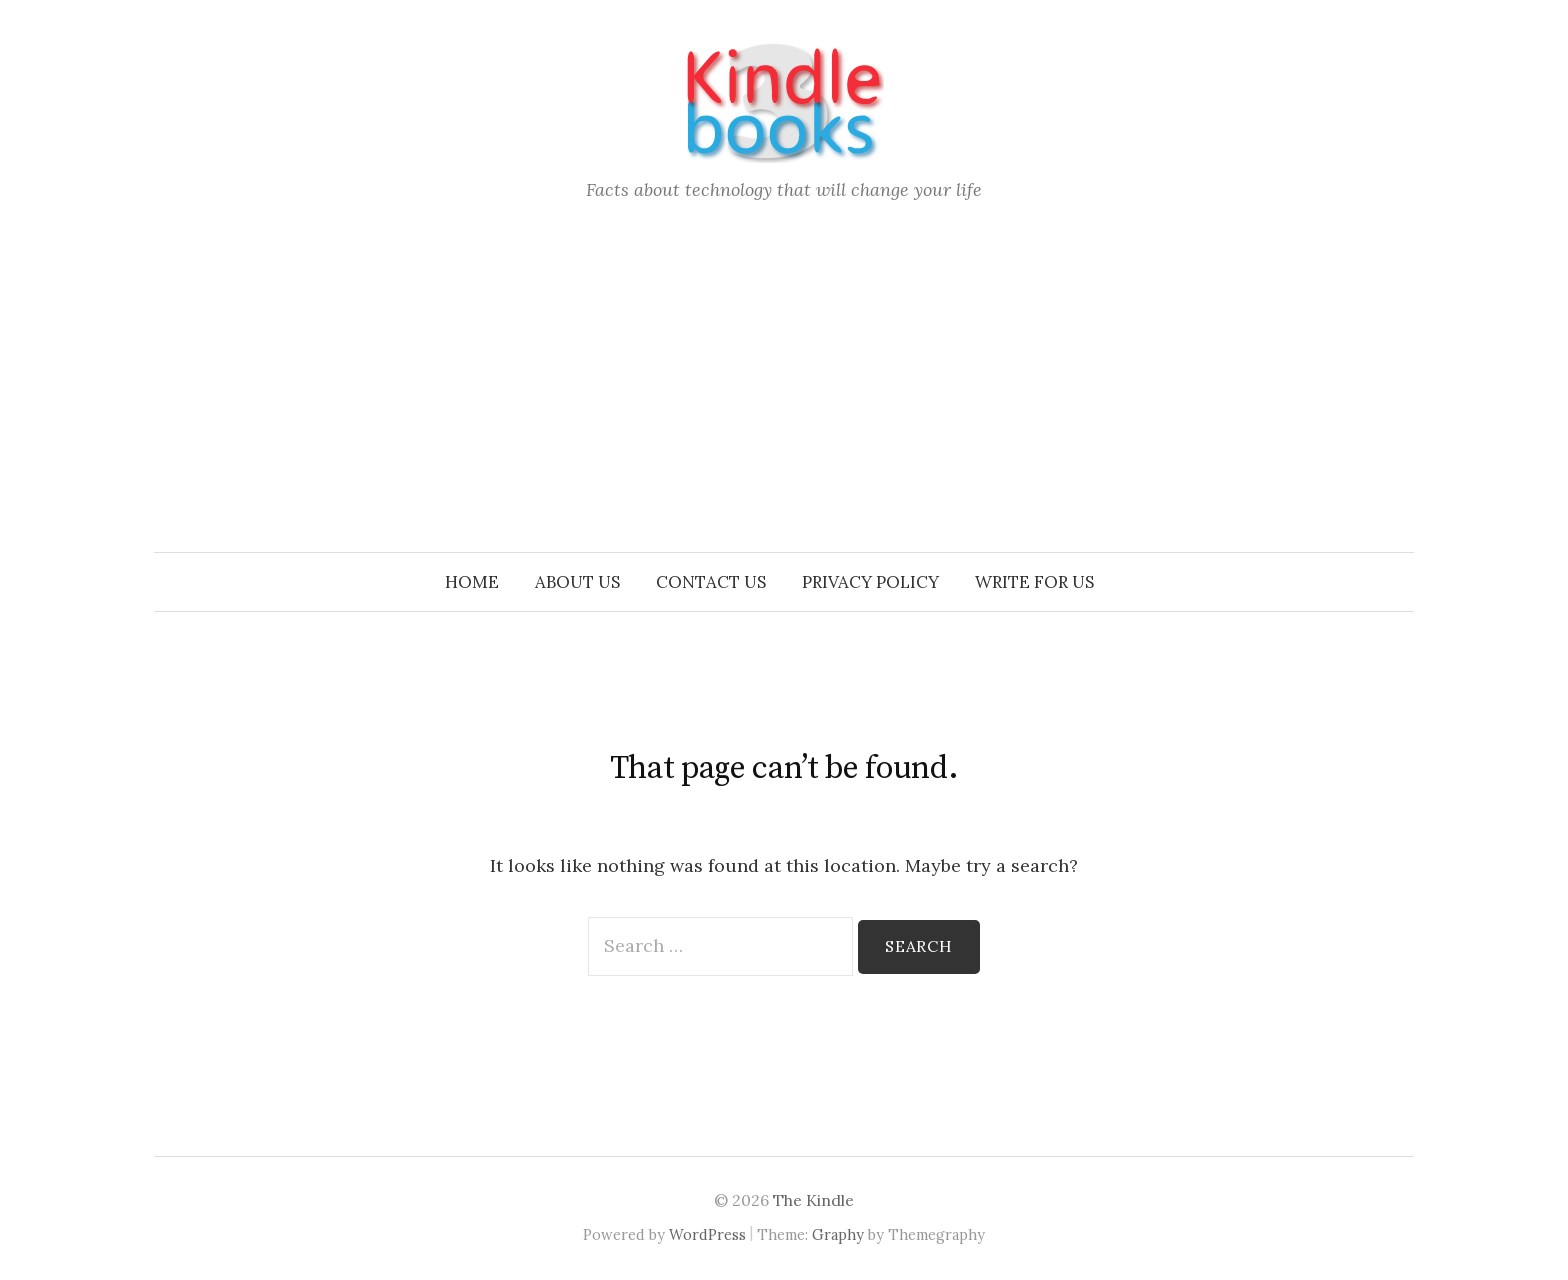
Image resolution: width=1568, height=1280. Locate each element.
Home (472, 582)
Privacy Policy (870, 582)
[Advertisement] (784, 402)
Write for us (1034, 582)
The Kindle (813, 1200)
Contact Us (711, 582)
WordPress (707, 1234)
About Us (577, 582)
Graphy (838, 1234)
